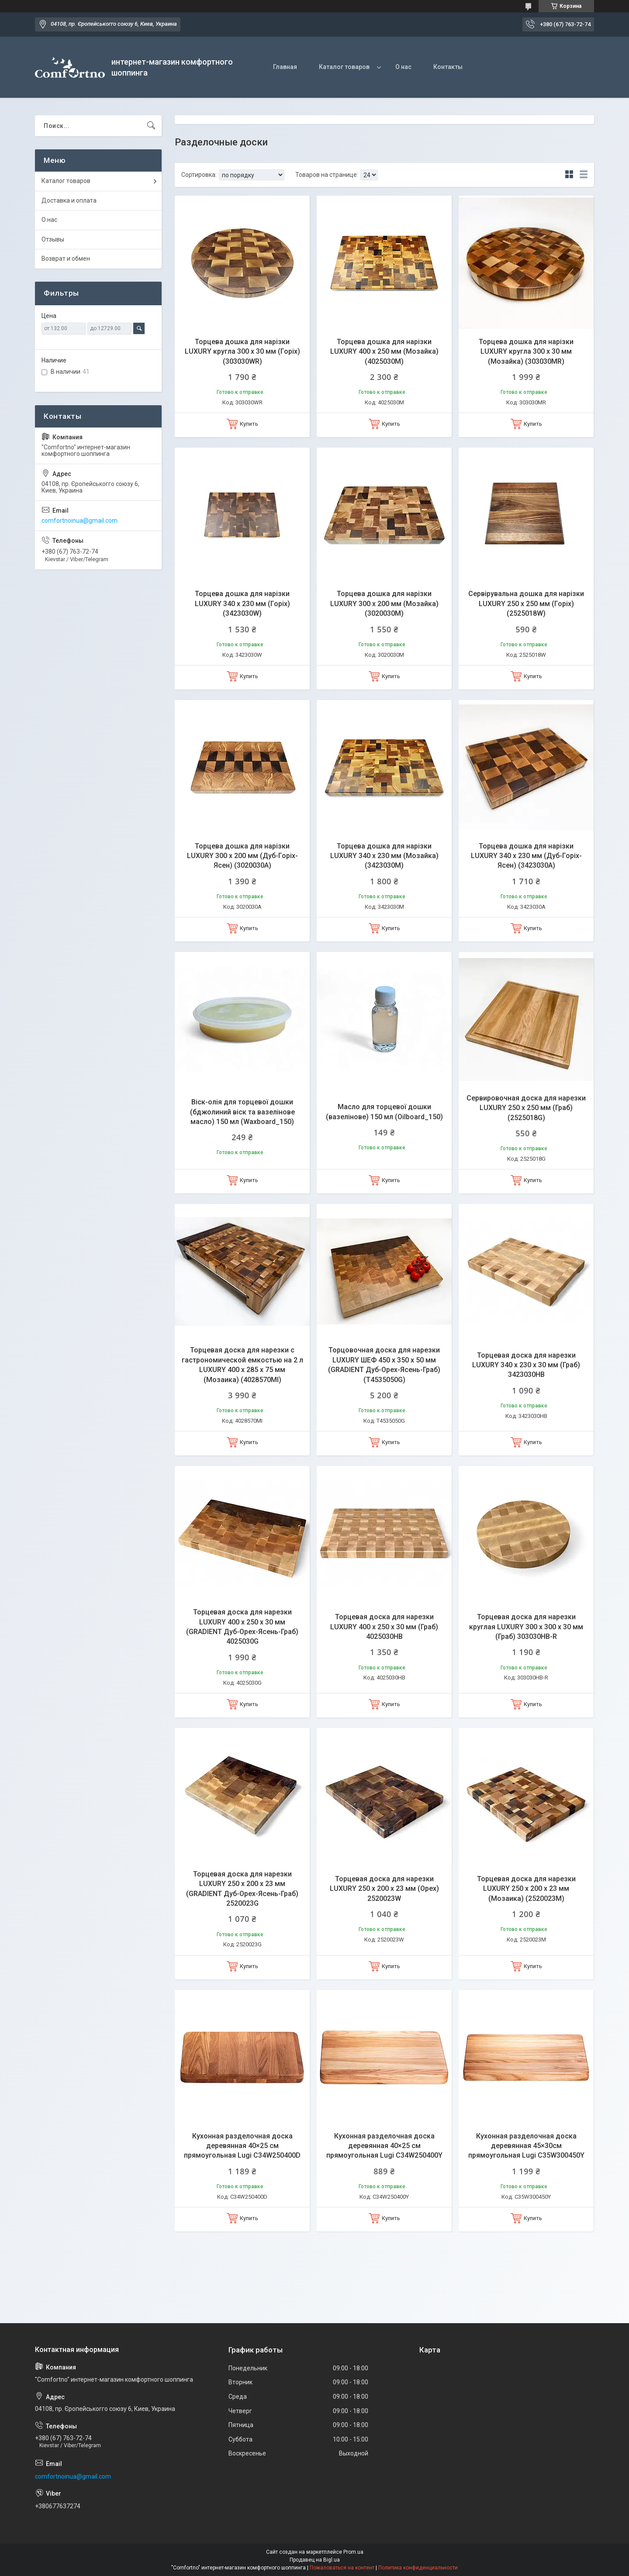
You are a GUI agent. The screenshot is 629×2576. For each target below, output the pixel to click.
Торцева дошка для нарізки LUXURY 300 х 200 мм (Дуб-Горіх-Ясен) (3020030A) (242, 856)
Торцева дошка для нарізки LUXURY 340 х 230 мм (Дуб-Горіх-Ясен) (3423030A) (526, 856)
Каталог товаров (344, 66)
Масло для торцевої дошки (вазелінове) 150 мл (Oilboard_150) (384, 1112)
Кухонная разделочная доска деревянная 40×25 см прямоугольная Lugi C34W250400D (242, 2146)
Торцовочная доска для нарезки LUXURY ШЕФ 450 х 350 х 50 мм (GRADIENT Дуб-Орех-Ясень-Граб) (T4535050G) (384, 1364)
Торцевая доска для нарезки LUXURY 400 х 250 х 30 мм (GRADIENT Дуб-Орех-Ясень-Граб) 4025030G (242, 1626)
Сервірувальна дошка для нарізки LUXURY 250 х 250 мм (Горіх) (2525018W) (526, 603)
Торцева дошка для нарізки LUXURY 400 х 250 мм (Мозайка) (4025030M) (384, 352)
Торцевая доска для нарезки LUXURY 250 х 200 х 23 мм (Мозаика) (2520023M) (526, 1889)
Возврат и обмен (65, 258)
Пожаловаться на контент (342, 2568)
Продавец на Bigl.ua (315, 2560)
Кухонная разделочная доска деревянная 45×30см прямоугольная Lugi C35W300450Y (526, 2146)
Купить (249, 424)
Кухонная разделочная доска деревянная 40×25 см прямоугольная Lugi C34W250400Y (384, 2146)
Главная (285, 66)
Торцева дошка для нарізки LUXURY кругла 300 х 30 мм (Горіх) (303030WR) (242, 352)
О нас (403, 66)
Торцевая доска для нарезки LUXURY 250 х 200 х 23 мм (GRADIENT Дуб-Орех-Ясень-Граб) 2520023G (242, 1888)
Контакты (448, 66)
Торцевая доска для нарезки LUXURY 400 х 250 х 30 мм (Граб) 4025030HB (384, 1627)
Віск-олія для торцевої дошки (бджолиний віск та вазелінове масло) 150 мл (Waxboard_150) (242, 1112)
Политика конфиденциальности (418, 2568)
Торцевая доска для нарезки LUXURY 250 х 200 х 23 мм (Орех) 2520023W (384, 1889)
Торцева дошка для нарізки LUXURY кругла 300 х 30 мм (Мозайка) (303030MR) (526, 352)
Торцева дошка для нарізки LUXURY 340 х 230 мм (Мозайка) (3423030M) (384, 856)
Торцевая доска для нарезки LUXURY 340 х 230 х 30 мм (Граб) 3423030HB (526, 1365)
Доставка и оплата (69, 200)
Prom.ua (353, 2552)
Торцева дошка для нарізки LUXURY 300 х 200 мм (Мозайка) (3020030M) (384, 603)
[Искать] (151, 125)
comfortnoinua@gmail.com (79, 520)
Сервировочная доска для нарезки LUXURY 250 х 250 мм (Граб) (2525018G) (526, 1108)
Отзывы (52, 239)
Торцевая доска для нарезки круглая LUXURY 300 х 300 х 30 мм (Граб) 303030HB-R (526, 1627)
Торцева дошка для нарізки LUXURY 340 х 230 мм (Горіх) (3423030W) (242, 603)
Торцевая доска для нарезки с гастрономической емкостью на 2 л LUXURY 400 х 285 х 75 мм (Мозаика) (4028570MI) (242, 1364)
